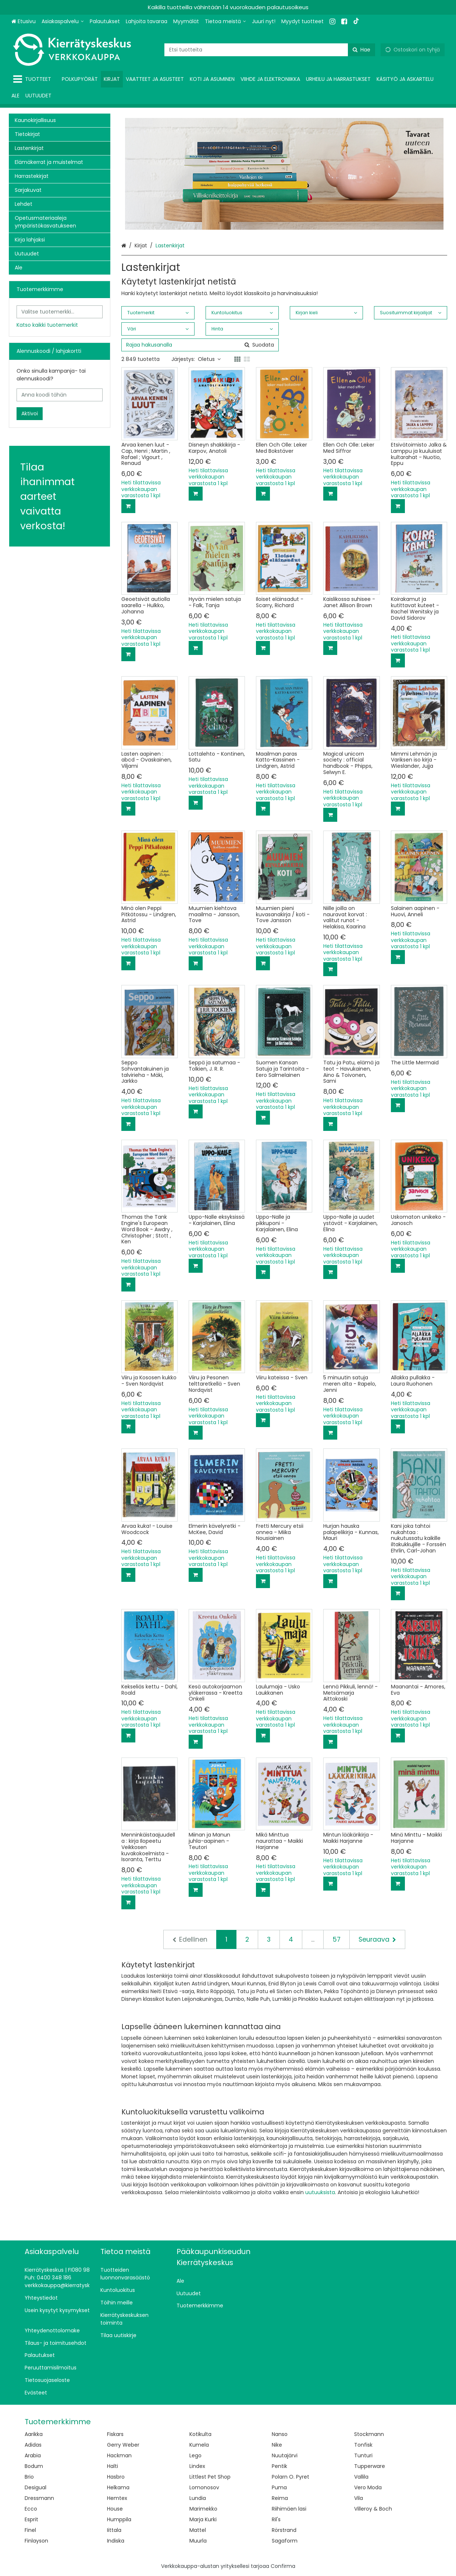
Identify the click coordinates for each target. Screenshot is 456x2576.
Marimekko (203, 2508)
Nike (277, 2444)
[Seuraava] (377, 1939)
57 (336, 1939)
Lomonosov (204, 2487)
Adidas (33, 2444)
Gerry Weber (123, 2444)
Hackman (119, 2455)
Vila (358, 2498)
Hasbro (116, 2476)
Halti (112, 2466)
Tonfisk (363, 2444)
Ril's (276, 2519)
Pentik (279, 2466)
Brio (29, 2476)
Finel (30, 2530)
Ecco (31, 2508)
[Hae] (361, 49)
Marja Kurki (203, 2519)
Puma (279, 2487)
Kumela (199, 2444)
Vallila (361, 2476)
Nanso (280, 2434)
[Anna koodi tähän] (60, 394)
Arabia (33, 2455)
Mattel (197, 2530)
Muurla (198, 2540)
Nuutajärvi (285, 2455)
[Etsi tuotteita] (269, 49)
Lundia (197, 2498)
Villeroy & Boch (373, 2508)
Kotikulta (200, 2434)
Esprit (31, 2519)
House (115, 2508)
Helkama (118, 2487)
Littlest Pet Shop (210, 2476)
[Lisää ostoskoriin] (128, 506)
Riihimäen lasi (289, 2508)
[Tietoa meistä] (225, 21)
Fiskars (115, 2434)
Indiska (115, 2540)
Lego (195, 2455)
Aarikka (34, 2434)
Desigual (35, 2487)
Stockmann (369, 2434)
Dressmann (39, 2498)
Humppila (119, 2519)
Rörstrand (284, 2530)
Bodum (34, 2466)
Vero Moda (368, 2487)
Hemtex (117, 2498)
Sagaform (285, 2540)
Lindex (197, 2466)
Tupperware (369, 2466)
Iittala (114, 2530)
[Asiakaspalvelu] (63, 21)
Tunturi (363, 2455)
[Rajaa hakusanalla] (200, 344)
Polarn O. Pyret (290, 2476)
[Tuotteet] (33, 79)
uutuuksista (320, 2192)
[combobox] (269, 49)
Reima (280, 2498)
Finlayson (36, 2540)
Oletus (209, 359)
